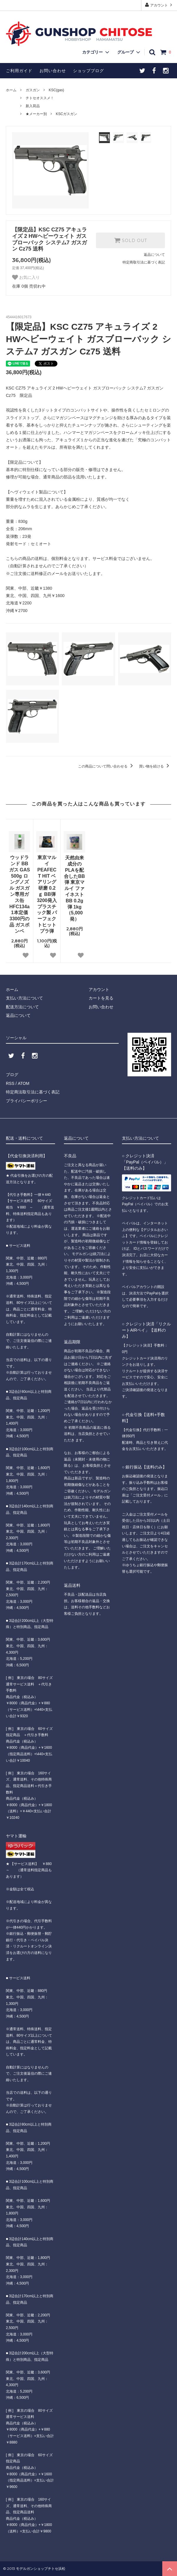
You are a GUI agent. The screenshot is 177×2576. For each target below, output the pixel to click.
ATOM (23, 1083)
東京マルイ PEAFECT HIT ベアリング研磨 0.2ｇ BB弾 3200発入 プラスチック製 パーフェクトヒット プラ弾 (47, 894)
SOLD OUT (130, 240)
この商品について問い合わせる (106, 766)
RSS (10, 1083)
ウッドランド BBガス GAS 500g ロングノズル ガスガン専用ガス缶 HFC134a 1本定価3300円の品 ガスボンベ (19, 894)
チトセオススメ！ (40, 98)
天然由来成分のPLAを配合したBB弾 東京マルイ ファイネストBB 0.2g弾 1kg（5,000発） (74, 888)
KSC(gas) (56, 90)
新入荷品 (33, 106)
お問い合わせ (52, 70)
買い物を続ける (155, 766)
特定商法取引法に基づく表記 (32, 1092)
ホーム (11, 90)
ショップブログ (88, 70)
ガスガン (33, 90)
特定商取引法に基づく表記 (144, 262)
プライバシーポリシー (26, 1100)
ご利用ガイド (19, 70)
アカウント (159, 4)
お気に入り (26, 277)
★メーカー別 (36, 114)
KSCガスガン (66, 114)
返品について (154, 255)
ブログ (12, 1074)
